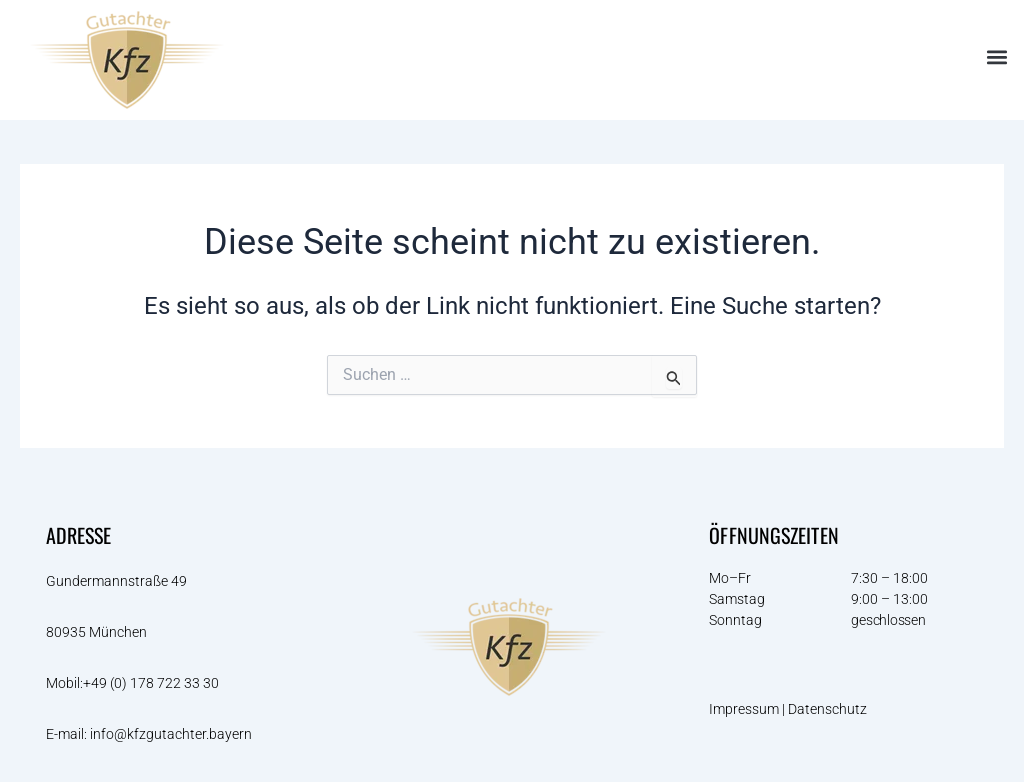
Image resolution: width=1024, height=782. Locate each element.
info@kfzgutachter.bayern (171, 734)
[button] (997, 57)
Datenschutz (829, 709)
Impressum (744, 709)
